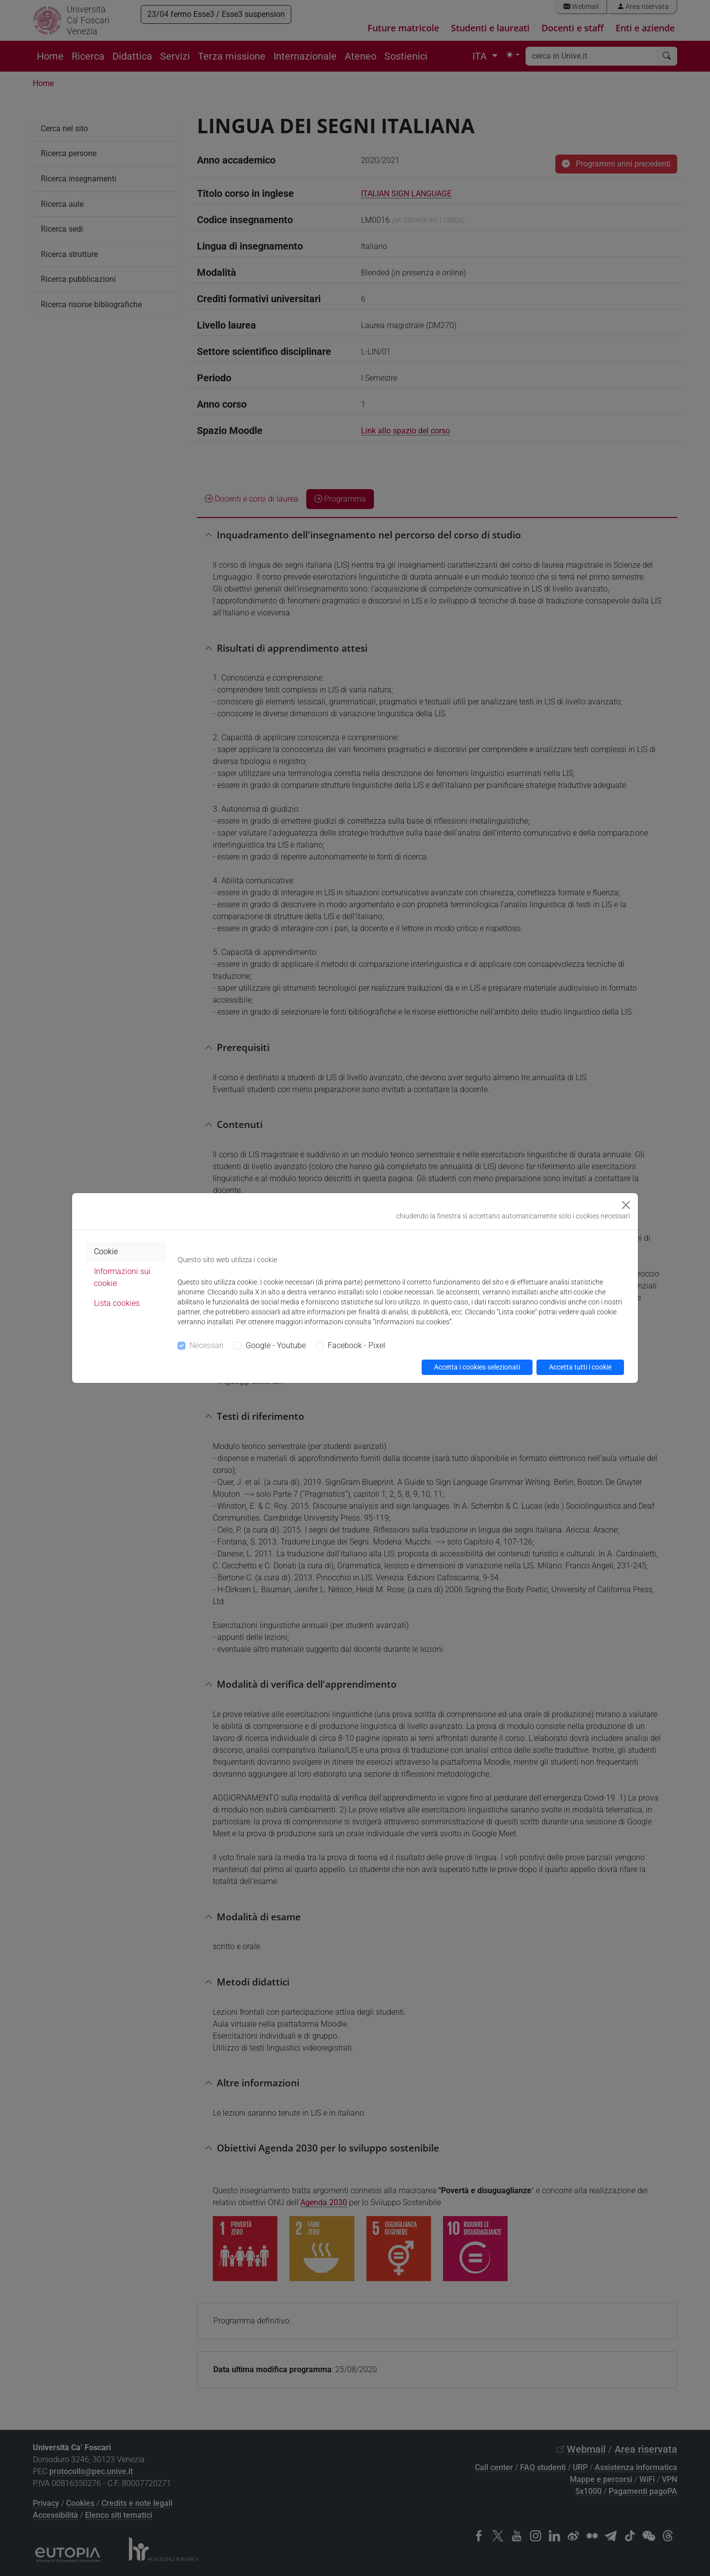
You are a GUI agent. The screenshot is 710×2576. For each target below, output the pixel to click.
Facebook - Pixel (356, 1345)
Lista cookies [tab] (117, 1303)
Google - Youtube (276, 1345)
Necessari (206, 1345)
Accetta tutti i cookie (580, 1367)
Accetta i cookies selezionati (477, 1367)
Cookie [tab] (106, 1251)
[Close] (626, 1205)
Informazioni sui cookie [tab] (122, 1277)
